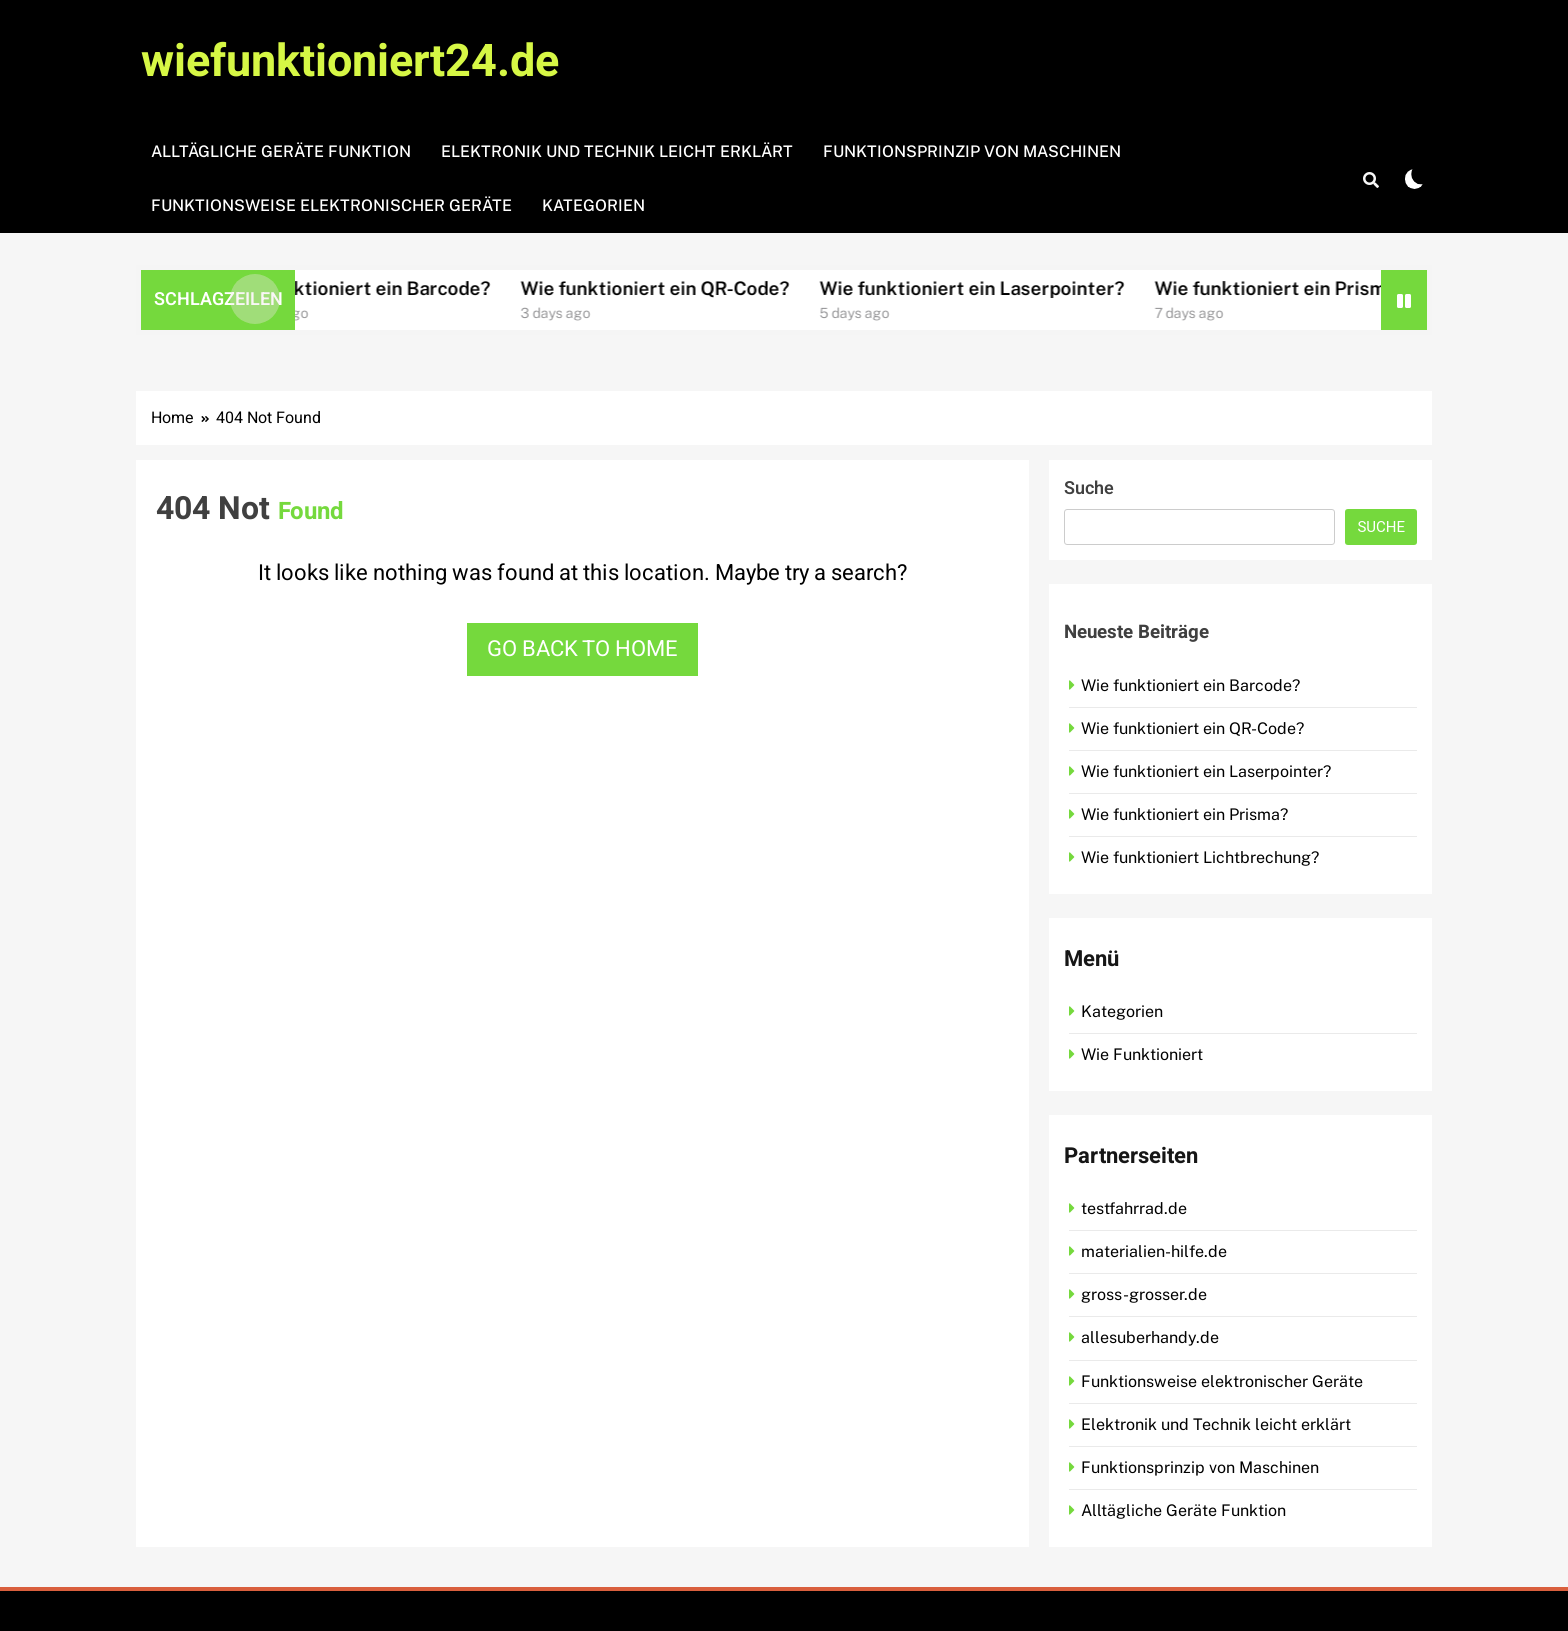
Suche (1089, 488)
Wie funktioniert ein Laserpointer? (1008, 288)
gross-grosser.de (1144, 1294)
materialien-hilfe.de (1154, 1251)
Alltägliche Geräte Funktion (281, 151)
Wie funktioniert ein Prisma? (1316, 288)
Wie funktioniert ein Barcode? (395, 288)
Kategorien (593, 205)
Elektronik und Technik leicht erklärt (617, 151)
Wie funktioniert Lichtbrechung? (1200, 857)
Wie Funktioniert (1142, 1054)
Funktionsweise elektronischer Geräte (331, 205)
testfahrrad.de (1134, 1208)
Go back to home (582, 649)
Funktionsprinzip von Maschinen (972, 151)
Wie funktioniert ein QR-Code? (691, 288)
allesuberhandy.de (1150, 1337)
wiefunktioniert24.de (350, 62)
